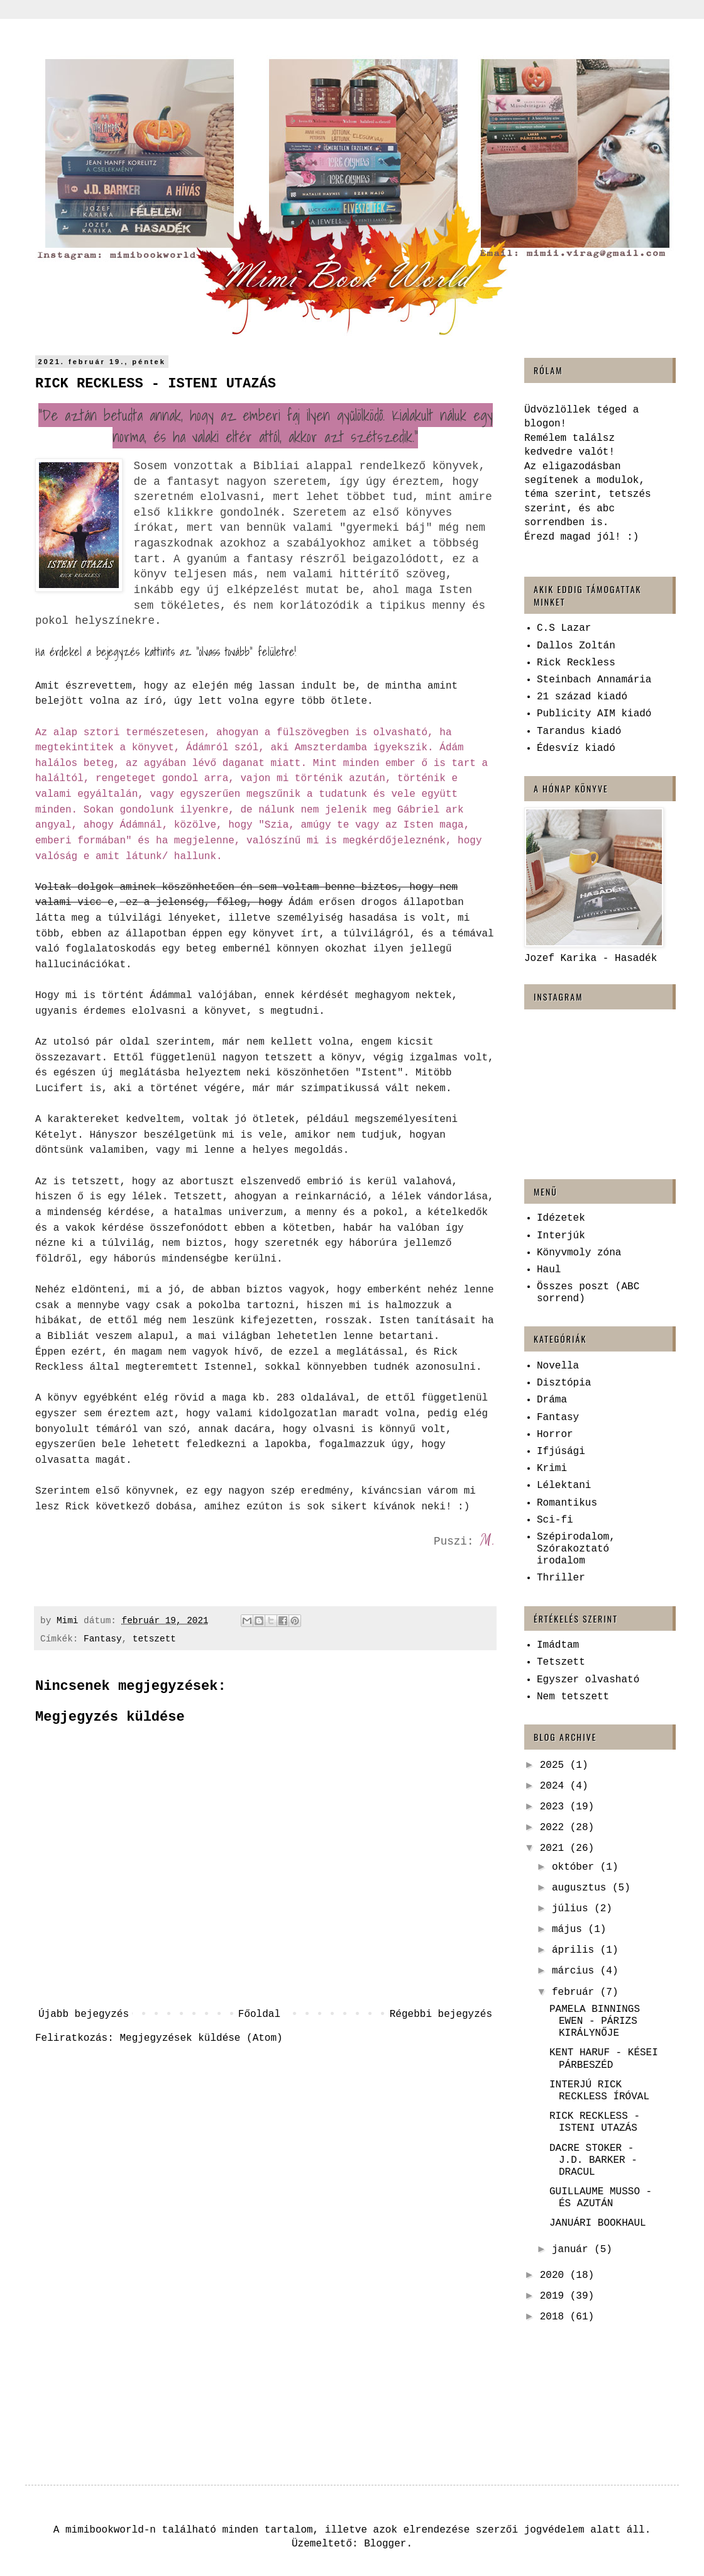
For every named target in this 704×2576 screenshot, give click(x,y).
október (576, 1867)
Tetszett (561, 1662)
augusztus (582, 1888)
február (576, 1992)
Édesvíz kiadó (576, 748)
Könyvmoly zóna (579, 1252)
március (576, 1971)
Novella (558, 1366)
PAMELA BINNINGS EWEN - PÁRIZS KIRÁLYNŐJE (594, 2021)
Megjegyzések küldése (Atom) (200, 2038)
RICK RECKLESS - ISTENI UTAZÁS (594, 2122)
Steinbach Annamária (594, 680)
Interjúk (561, 1235)
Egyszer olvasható (588, 1679)
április (576, 1950)
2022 (555, 1827)
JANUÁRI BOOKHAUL (597, 2223)
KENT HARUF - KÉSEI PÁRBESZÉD (603, 2058)
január (573, 2249)
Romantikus (567, 1503)
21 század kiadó (582, 696)
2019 (555, 2296)
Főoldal (259, 2014)
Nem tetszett (573, 1696)
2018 (555, 2317)
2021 (555, 1848)
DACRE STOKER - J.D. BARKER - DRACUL (593, 2160)
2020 (555, 2275)
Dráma (552, 1400)
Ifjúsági (561, 1451)
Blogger (385, 2544)
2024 (555, 1786)
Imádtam (558, 1645)
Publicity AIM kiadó (594, 713)
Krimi (552, 1468)
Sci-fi (555, 1520)
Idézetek (561, 1218)
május (570, 1929)
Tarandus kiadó (579, 731)
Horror (555, 1434)
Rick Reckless (576, 663)
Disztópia (564, 1383)
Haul (549, 1269)
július (573, 1908)
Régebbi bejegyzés (441, 2014)
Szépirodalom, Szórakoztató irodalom (576, 1549)
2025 (555, 1765)
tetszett (154, 1639)
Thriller (561, 1578)
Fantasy (102, 1639)
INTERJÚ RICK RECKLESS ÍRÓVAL (599, 2090)
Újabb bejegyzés (83, 2014)
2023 (555, 1807)
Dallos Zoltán (576, 646)
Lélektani (564, 1485)
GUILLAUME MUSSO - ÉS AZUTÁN (600, 2197)
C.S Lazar (564, 628)
